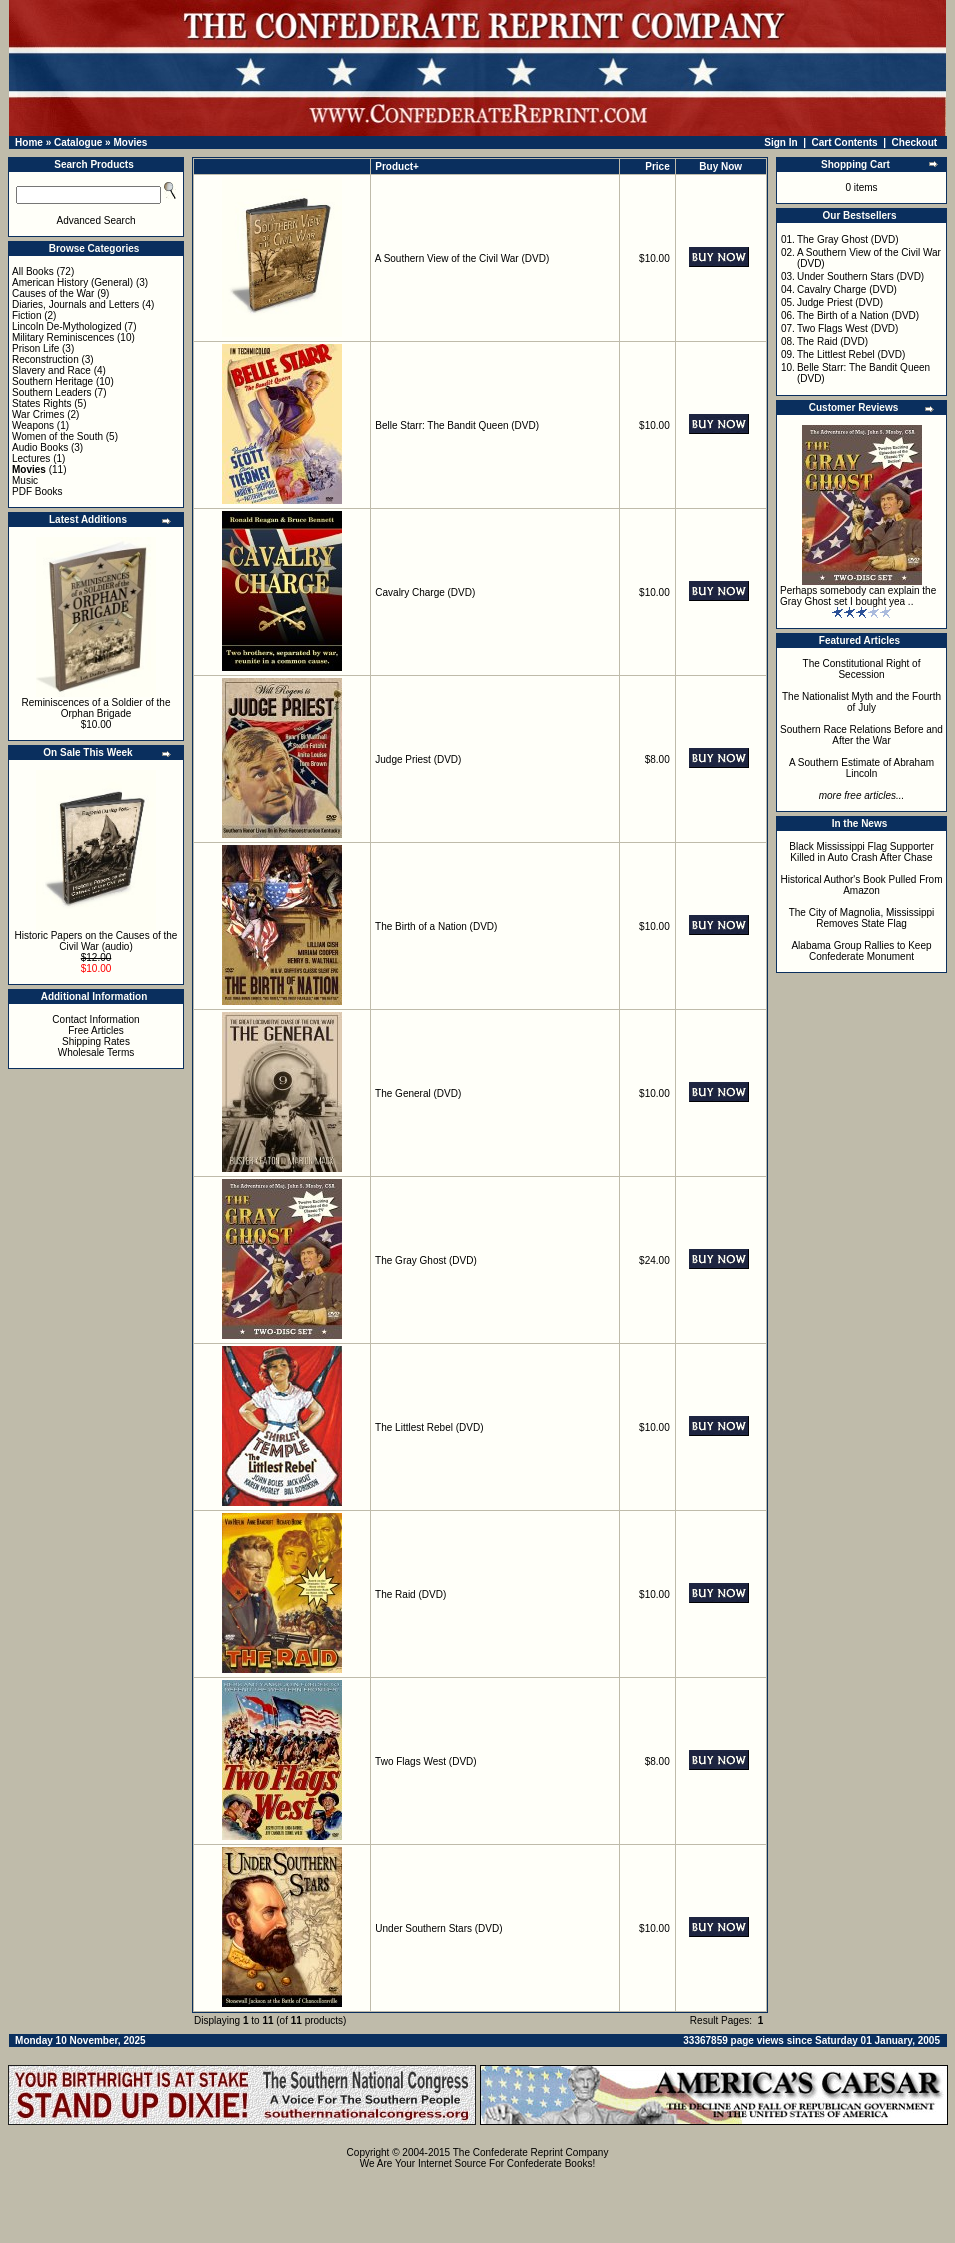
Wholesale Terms (96, 1052)
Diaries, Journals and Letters (75, 304)
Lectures (31, 458)
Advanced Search (96, 220)
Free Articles (96, 1030)
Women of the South (57, 436)
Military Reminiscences (63, 337)
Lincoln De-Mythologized (67, 326)
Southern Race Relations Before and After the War (861, 735)
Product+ (397, 166)
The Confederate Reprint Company (531, 2152)
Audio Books (40, 447)
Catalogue (78, 142)
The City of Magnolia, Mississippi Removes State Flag (862, 918)
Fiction (26, 315)
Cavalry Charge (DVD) (425, 592)
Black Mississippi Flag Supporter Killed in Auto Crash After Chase (861, 852)
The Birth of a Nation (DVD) (436, 926)
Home (29, 142)
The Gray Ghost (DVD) (426, 1260)
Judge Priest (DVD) (418, 759)
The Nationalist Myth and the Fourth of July (861, 702)
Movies (130, 142)
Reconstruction (45, 359)
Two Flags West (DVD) (426, 1761)
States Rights (41, 403)
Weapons (33, 425)
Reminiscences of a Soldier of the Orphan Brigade (96, 708)
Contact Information (95, 1019)
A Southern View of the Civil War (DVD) (462, 258)
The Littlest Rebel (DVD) (429, 1427)
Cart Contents (845, 142)
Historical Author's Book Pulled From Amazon (862, 885)
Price (657, 166)
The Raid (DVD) (410, 1594)
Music (25, 480)
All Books (33, 271)
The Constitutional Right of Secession (862, 669)
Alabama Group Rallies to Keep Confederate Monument (861, 951)
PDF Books (37, 491)
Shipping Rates (96, 1041)
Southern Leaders (52, 392)
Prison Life (35, 348)
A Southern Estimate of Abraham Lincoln (861, 768)
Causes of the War (53, 293)
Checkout (915, 142)
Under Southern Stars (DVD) (438, 1928)
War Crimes (38, 414)
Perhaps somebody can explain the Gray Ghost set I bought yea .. (858, 596)
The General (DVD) (418, 1093)
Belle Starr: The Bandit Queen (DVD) (457, 425)
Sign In (780, 142)
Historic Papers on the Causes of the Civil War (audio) (96, 941)
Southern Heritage (52, 381)
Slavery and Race (51, 370)
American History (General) (72, 282)
